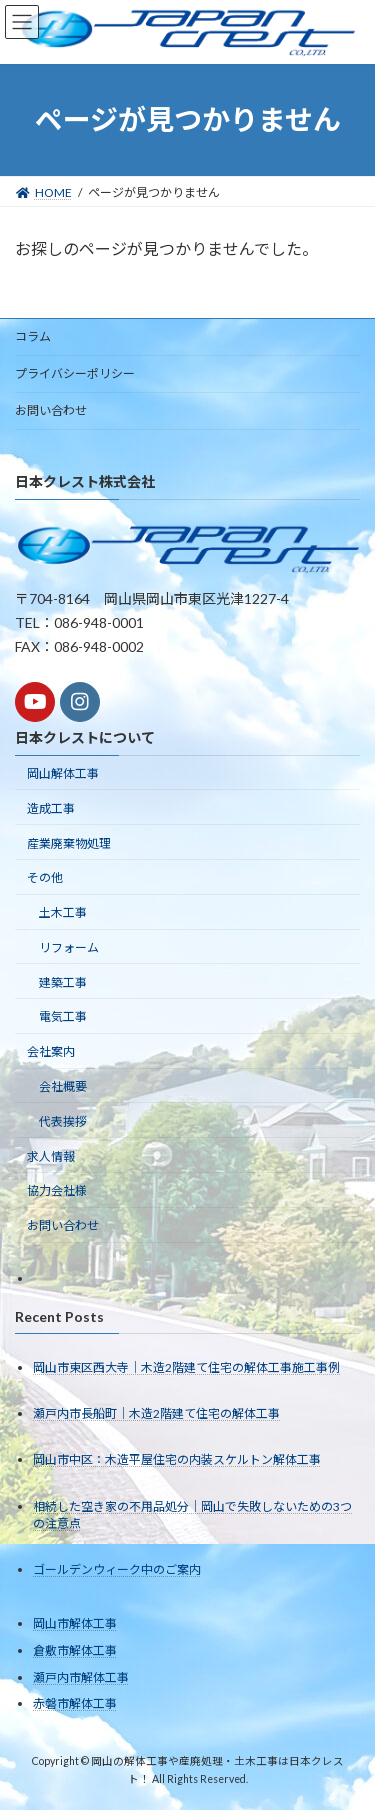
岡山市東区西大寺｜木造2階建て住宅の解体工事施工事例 (186, 1367)
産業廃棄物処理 (69, 843)
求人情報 (51, 1156)
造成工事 (51, 808)
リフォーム (69, 947)
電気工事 (63, 1017)
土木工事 (63, 912)
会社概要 (63, 1086)
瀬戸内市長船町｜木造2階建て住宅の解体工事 (156, 1413)
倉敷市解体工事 (75, 1650)
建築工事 (63, 982)
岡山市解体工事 (75, 1624)
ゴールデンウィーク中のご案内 (117, 1569)
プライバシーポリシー (75, 373)
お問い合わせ (51, 410)
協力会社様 (57, 1191)
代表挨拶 (63, 1121)
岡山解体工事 (63, 773)
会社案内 (51, 1051)
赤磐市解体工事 (75, 1703)
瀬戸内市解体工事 (81, 1677)
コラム (33, 336)
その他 (45, 878)
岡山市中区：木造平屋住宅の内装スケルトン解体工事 (177, 1460)
